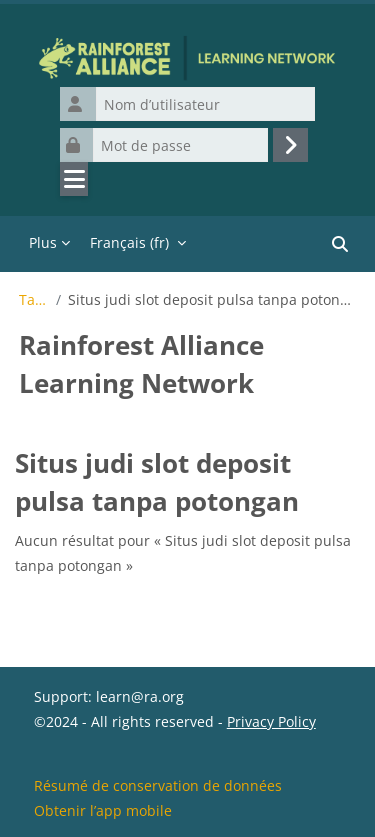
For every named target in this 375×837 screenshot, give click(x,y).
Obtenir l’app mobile (103, 810)
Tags (34, 300)
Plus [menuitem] (43, 242)
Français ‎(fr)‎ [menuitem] (129, 242)
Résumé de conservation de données (158, 785)
